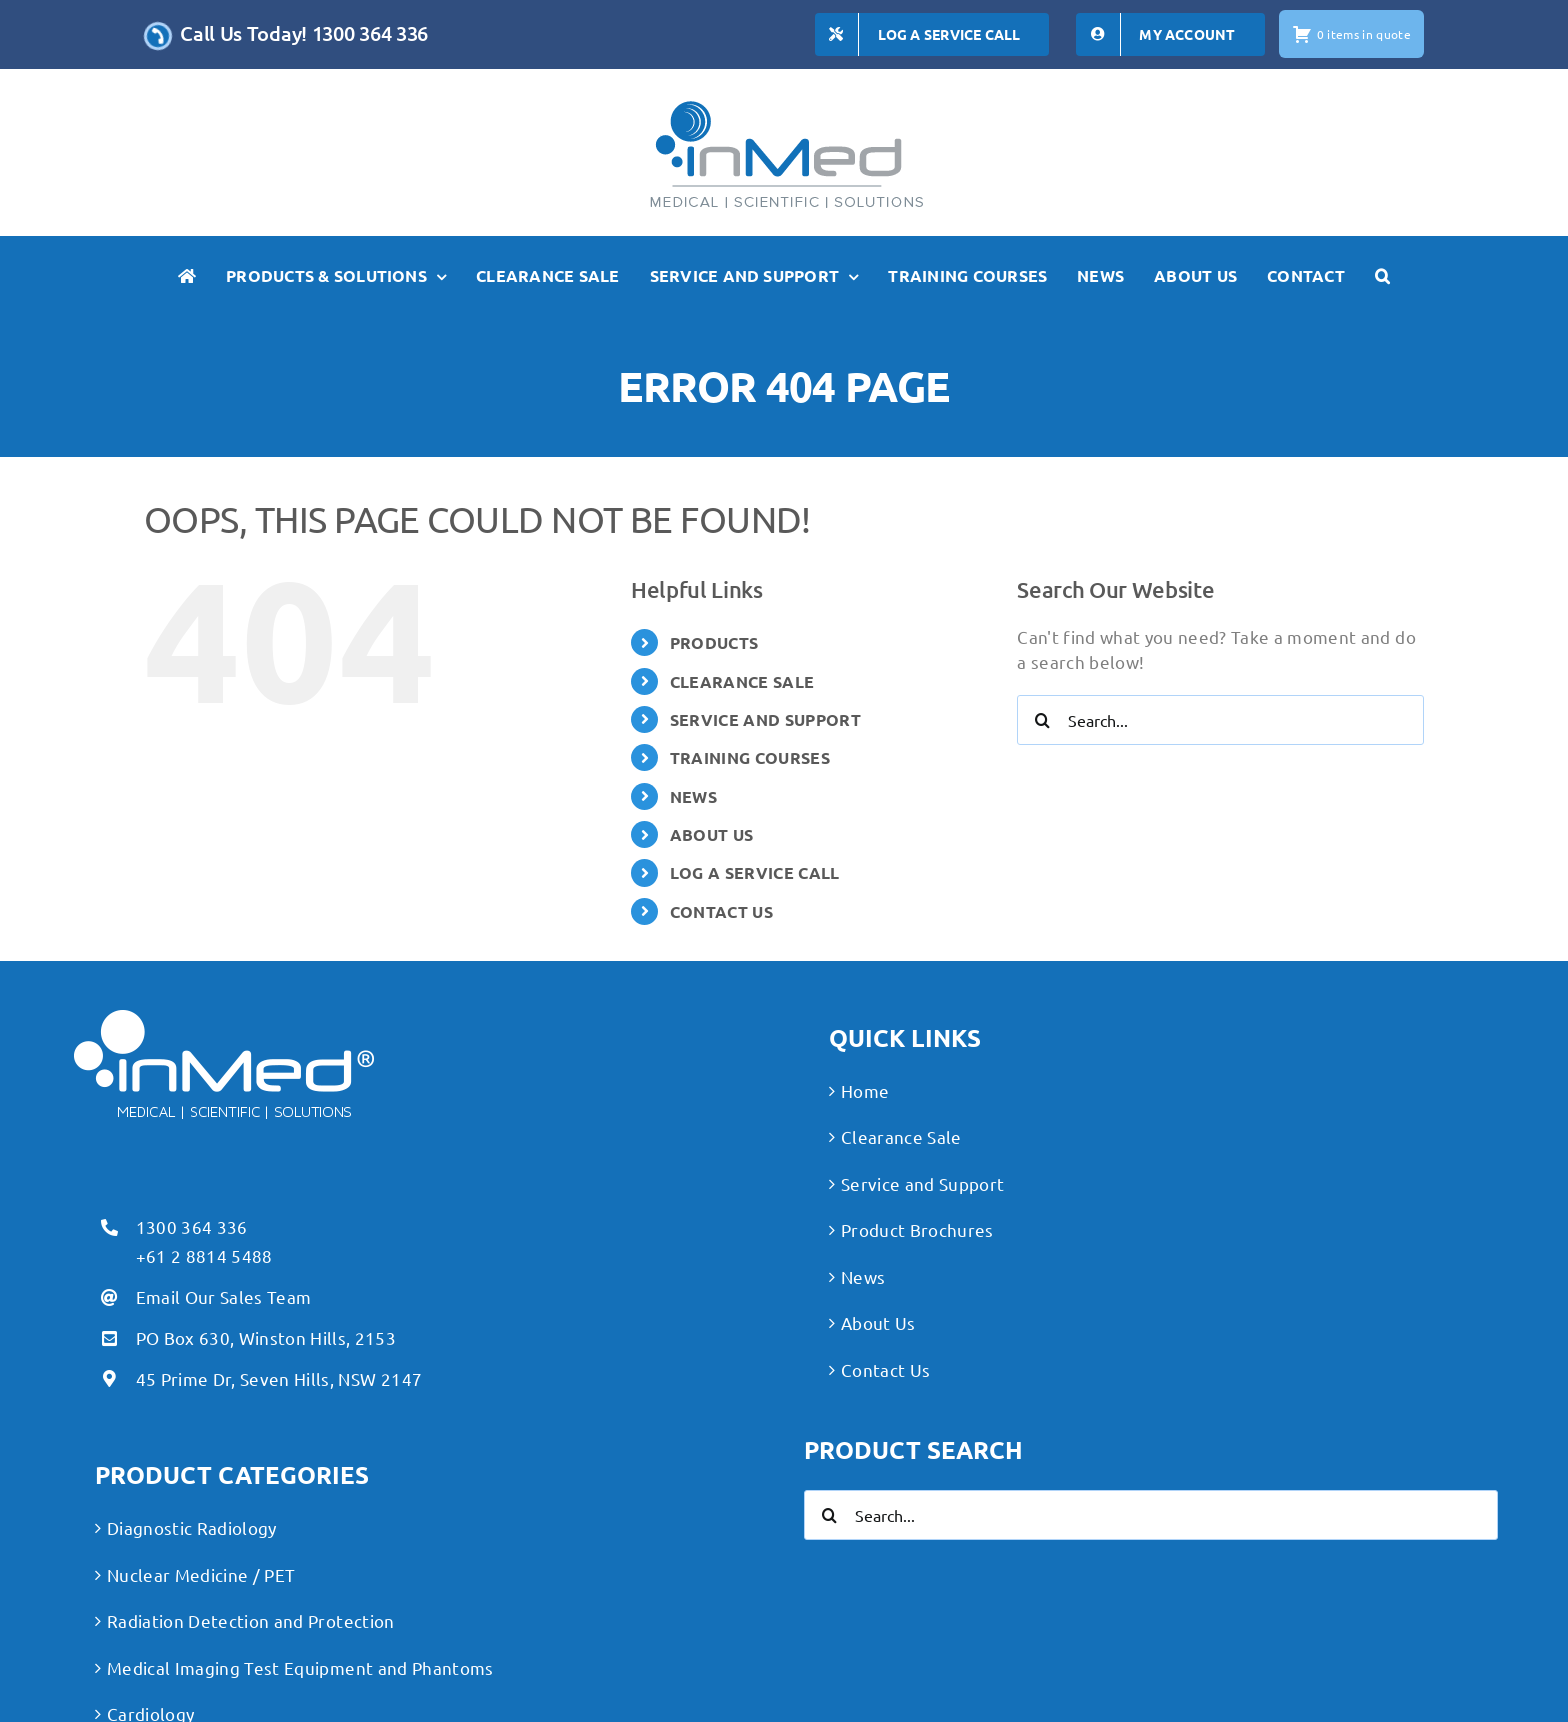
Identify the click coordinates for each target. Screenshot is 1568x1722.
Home (865, 1090)
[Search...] (1220, 720)
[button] (1382, 276)
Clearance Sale (901, 1136)
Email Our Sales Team (224, 1296)
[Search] (1042, 720)
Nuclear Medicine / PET (201, 1574)
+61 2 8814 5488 (204, 1255)
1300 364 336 (192, 1226)
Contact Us (885, 1369)
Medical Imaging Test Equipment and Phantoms (300, 1667)
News (863, 1276)
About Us (878, 1322)
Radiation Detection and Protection (251, 1620)
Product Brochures (917, 1229)
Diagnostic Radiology (192, 1527)
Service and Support (922, 1183)
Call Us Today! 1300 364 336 (304, 33)
